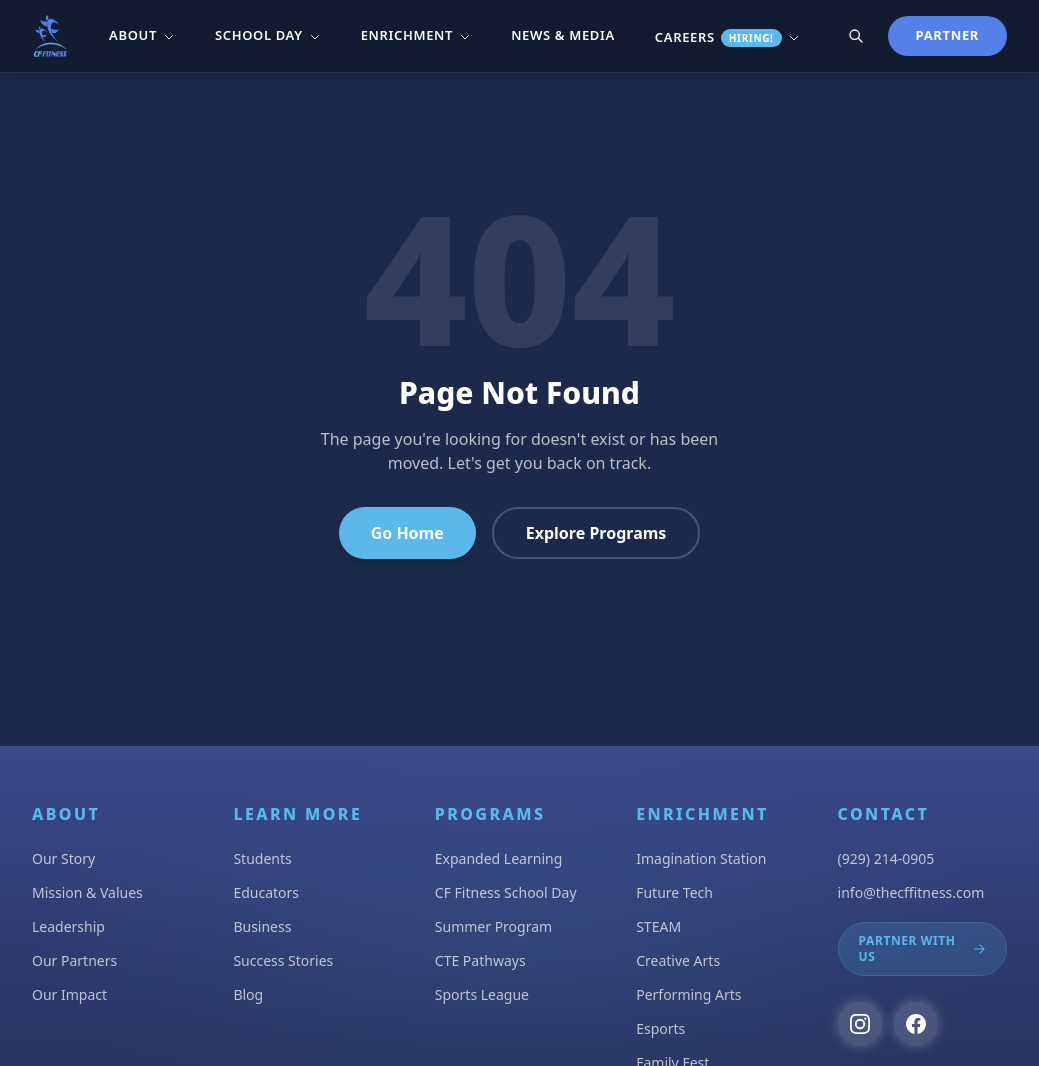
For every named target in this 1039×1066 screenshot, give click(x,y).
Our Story (63, 858)
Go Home (407, 533)
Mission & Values (87, 892)
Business (262, 926)
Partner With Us (922, 948)
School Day (268, 35)
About (142, 35)
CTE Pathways (480, 960)
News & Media (563, 35)
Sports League (482, 994)
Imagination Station (701, 858)
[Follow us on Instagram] (860, 1024)
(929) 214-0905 (886, 858)
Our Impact (69, 994)
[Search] (856, 36)
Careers (727, 37)
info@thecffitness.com (911, 892)
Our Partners (74, 960)
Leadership (68, 926)
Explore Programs (596, 533)
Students (262, 858)
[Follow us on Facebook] (916, 1024)
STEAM (658, 926)
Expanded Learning (498, 858)
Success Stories (283, 960)
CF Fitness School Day (506, 892)
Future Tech (674, 892)
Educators (266, 892)
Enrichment (416, 35)
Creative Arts (678, 960)
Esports (660, 1028)
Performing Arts (688, 994)
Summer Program (493, 926)
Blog (248, 994)
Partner (947, 35)
